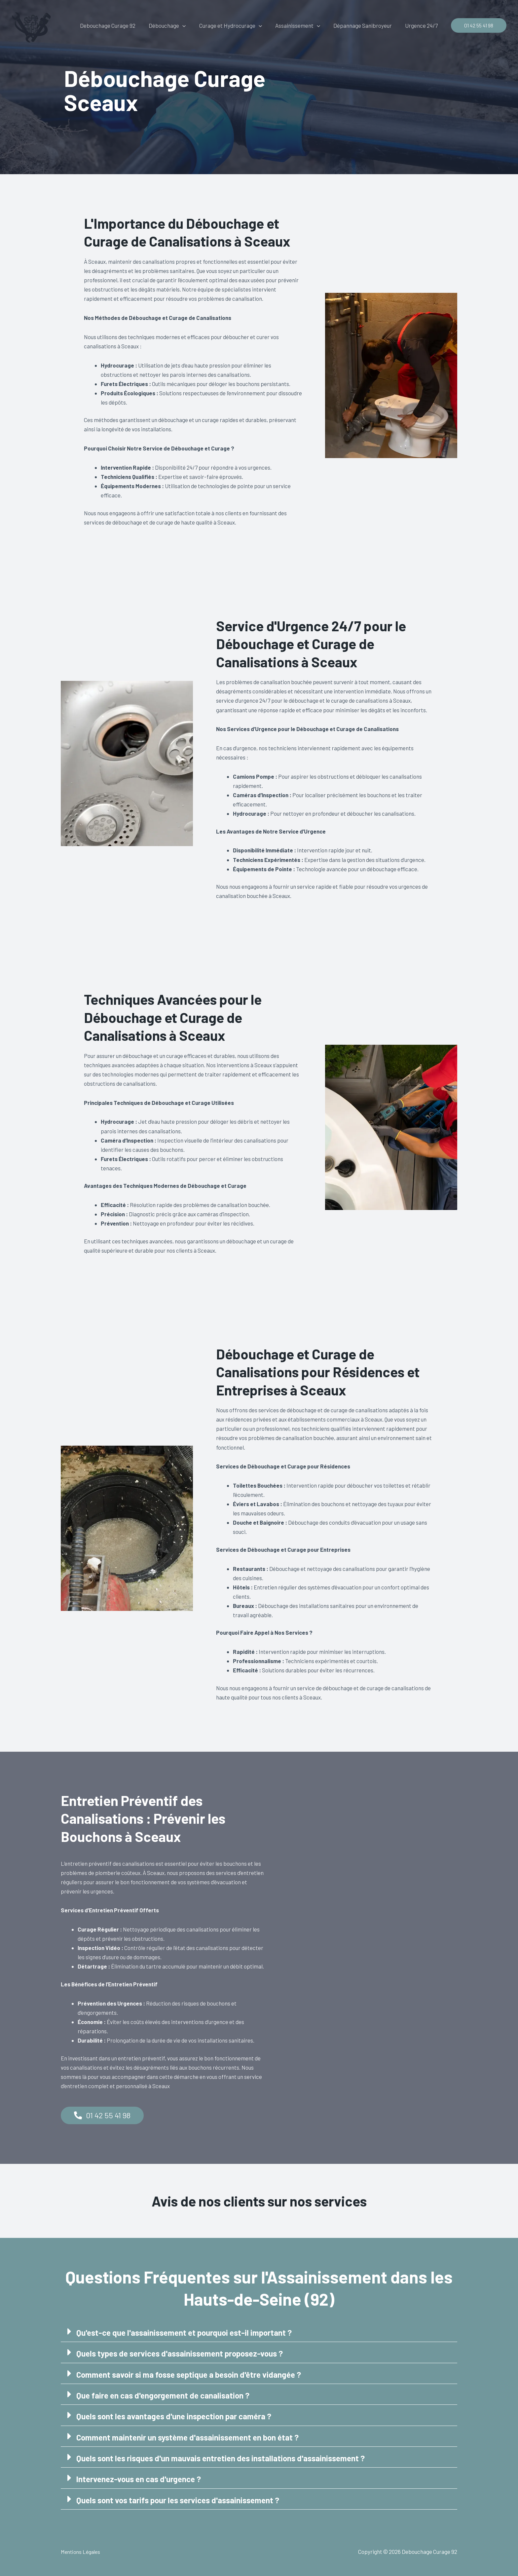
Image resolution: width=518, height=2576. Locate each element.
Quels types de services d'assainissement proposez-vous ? (185, 2353)
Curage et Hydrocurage (237, 25)
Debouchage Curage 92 (118, 25)
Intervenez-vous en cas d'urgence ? (141, 2478)
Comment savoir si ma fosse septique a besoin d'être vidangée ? (194, 2374)
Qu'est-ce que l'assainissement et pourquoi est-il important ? (189, 2332)
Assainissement (302, 25)
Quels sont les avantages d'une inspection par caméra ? (179, 2416)
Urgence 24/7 (422, 25)
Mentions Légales (82, 2551)
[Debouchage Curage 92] (31, 24)
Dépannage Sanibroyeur (365, 25)
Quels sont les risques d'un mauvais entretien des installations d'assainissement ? (228, 2457)
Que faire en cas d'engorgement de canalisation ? (167, 2395)
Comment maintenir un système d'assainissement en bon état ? (193, 2437)
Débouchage (176, 25)
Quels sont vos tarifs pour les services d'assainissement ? (183, 2499)
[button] (191, 25)
